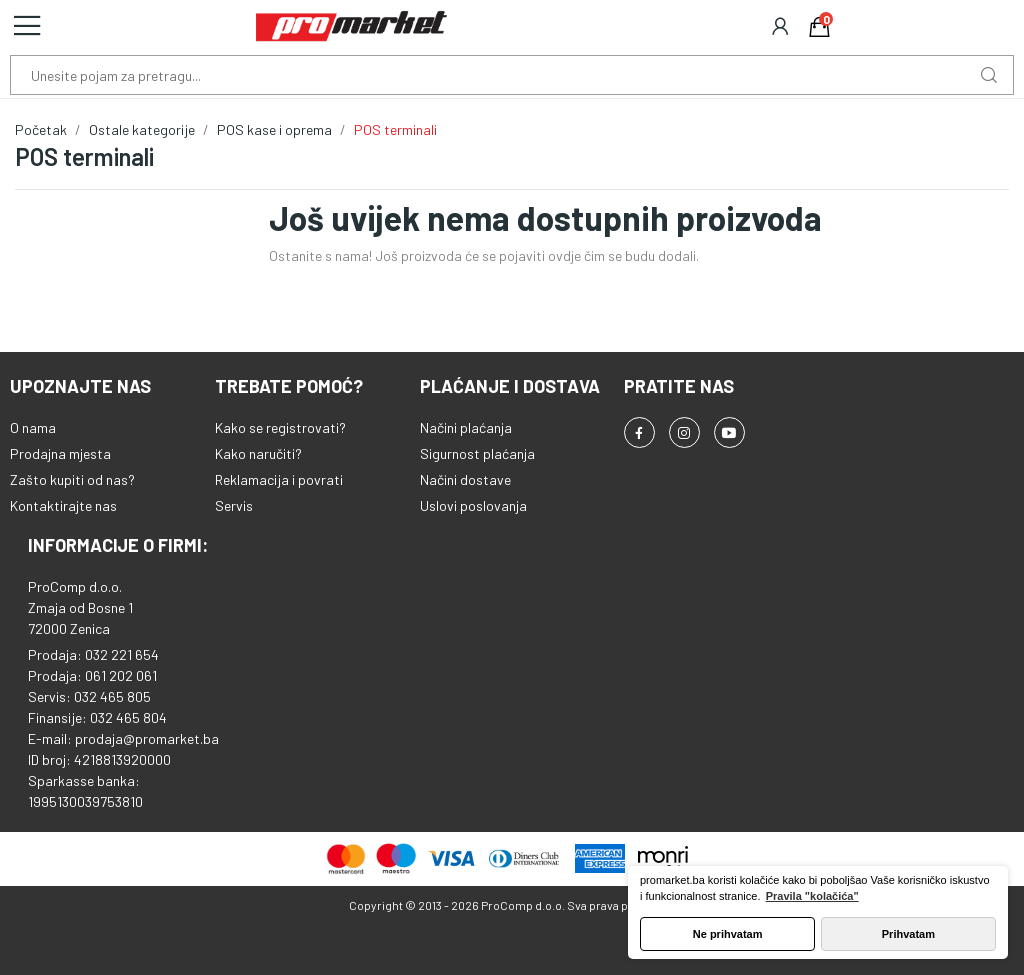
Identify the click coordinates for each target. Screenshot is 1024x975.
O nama (33, 427)
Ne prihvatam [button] (728, 934)
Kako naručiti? (258, 453)
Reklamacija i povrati (279, 479)
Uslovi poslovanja (473, 505)
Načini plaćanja (466, 427)
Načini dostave (465, 479)
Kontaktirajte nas (63, 505)
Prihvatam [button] (908, 934)
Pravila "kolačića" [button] (812, 896)
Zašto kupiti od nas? (72, 479)
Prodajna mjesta (60, 453)
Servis (234, 505)
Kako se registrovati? (280, 427)
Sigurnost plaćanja (477, 453)
